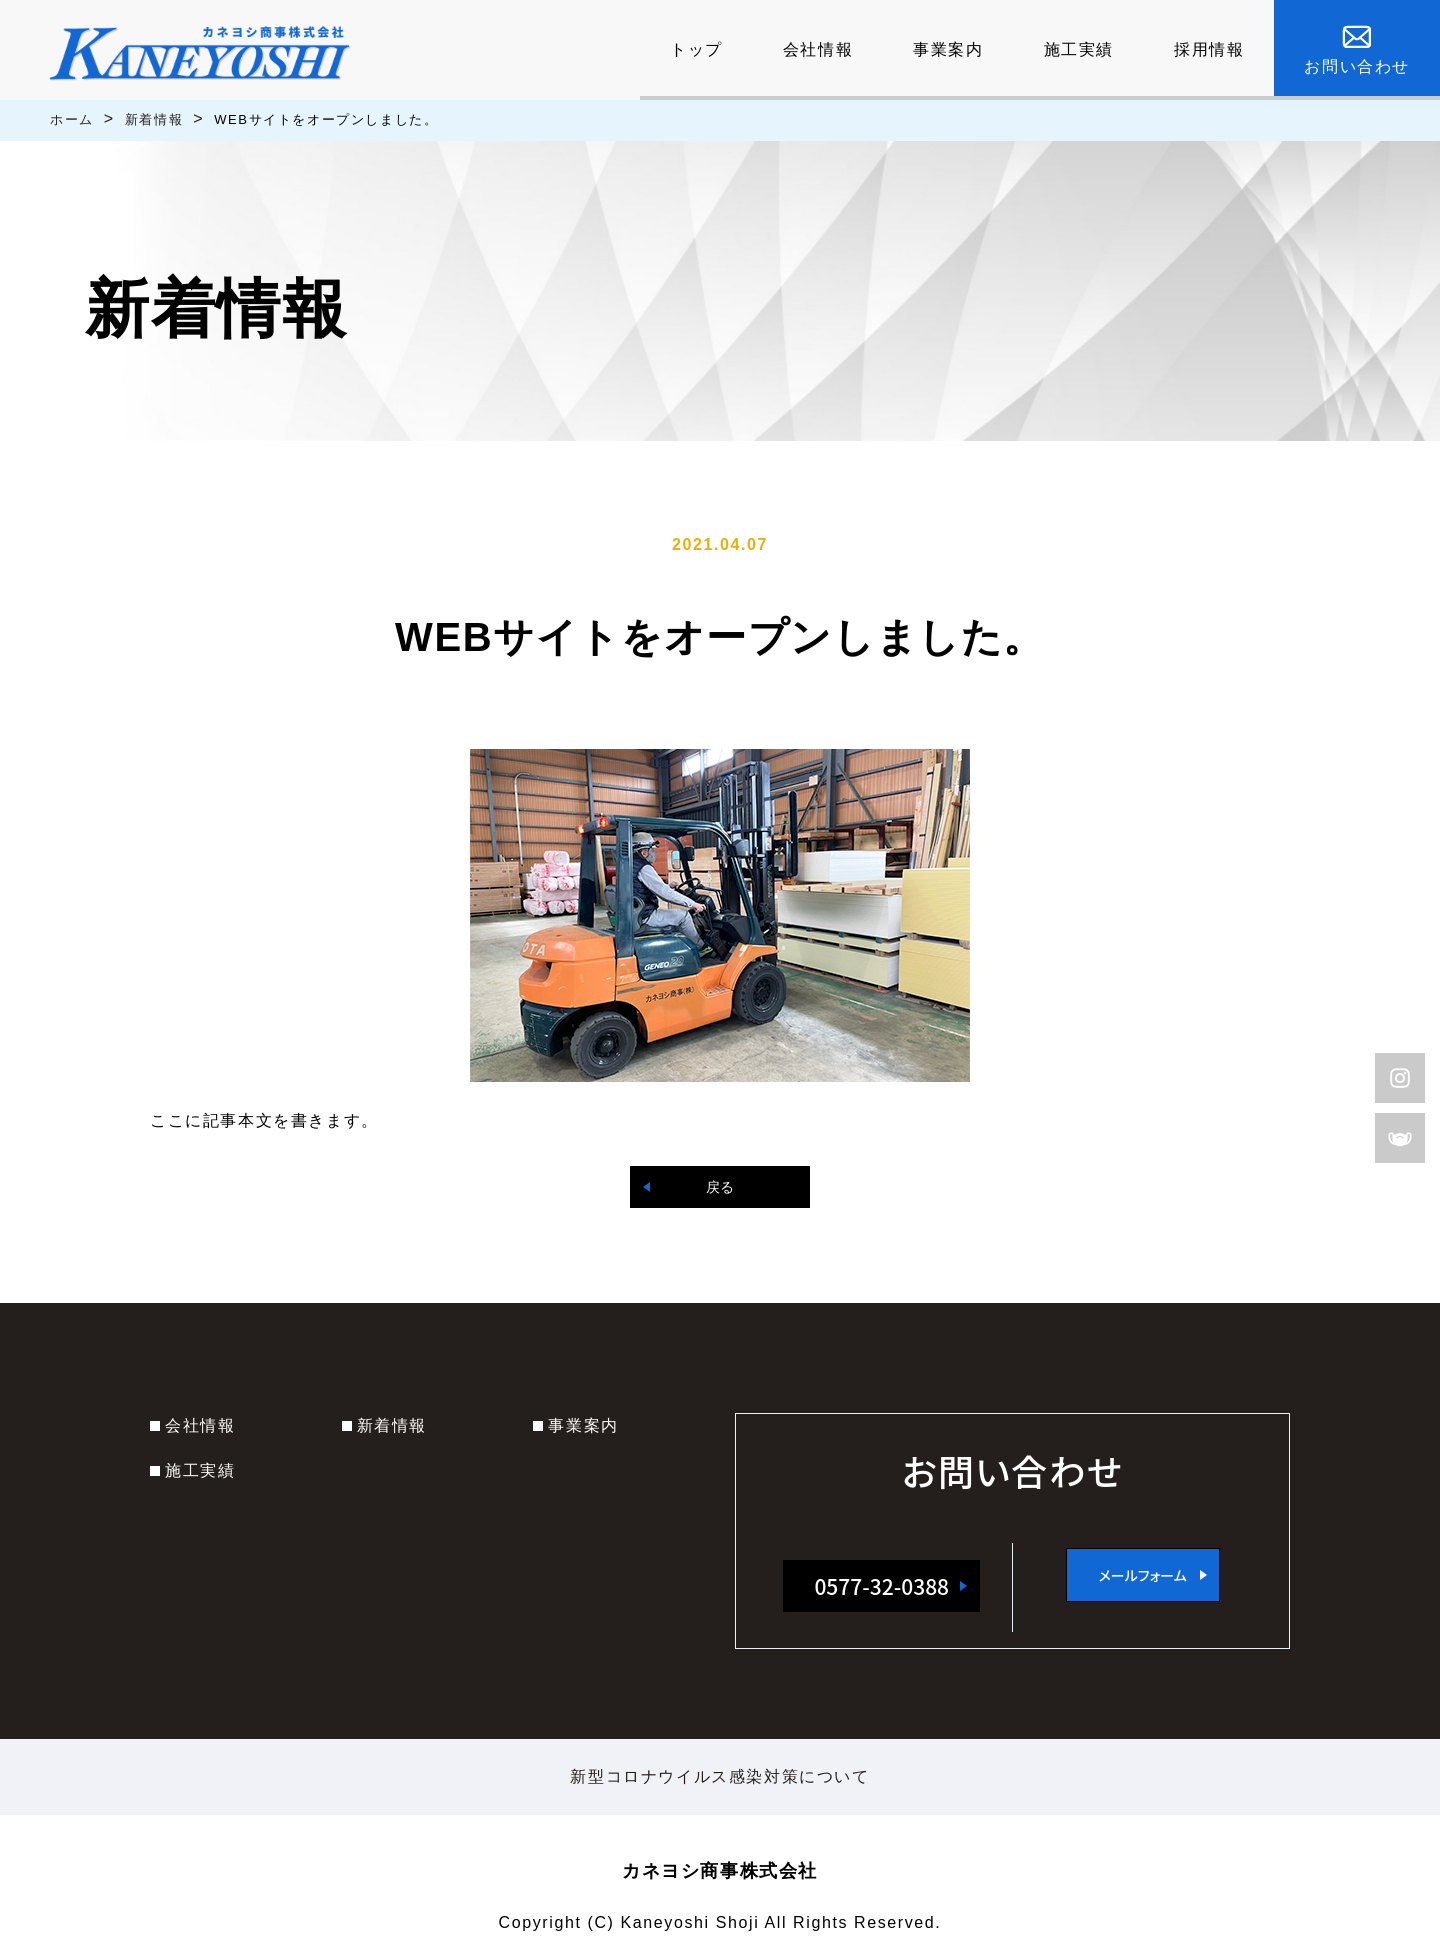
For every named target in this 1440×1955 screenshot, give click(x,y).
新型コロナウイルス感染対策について (719, 1776)
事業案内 (583, 1425)
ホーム (72, 119)
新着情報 (154, 119)
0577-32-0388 (881, 1586)
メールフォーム (1143, 1575)
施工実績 (200, 1470)
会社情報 (200, 1425)
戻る (720, 1187)
